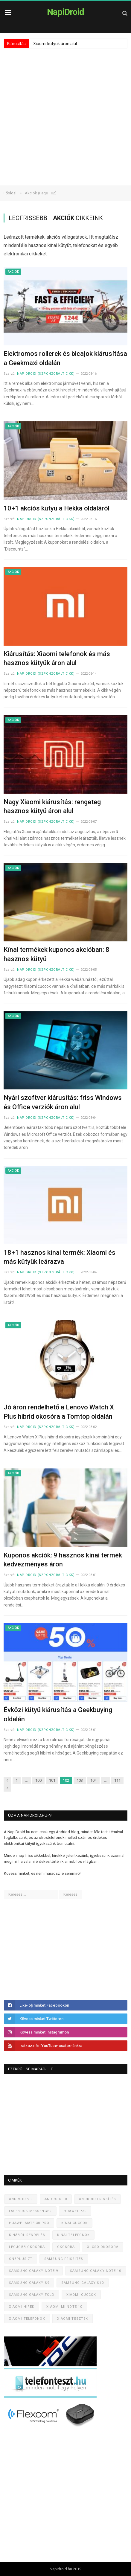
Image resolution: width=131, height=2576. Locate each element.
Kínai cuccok (74, 2223)
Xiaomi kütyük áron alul (55, 43)
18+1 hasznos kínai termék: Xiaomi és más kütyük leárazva (59, 1257)
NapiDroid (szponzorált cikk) (45, 374)
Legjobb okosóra (27, 2247)
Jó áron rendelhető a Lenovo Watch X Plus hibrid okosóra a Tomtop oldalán (59, 1411)
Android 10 (56, 2199)
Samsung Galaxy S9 (29, 2283)
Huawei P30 (75, 2211)
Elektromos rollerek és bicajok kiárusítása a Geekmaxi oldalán (65, 358)
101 (52, 1780)
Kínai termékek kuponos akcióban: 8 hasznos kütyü (56, 954)
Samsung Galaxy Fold (31, 2295)
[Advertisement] (65, 116)
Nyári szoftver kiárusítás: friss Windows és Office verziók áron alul (63, 1102)
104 (93, 1780)
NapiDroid (65, 12)
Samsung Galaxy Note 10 (95, 2271)
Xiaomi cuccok (81, 2295)
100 (38, 1780)
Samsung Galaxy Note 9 (33, 2271)
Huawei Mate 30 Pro (29, 2223)
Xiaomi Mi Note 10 (64, 2307)
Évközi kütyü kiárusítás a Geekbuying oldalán (58, 1714)
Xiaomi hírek (21, 2307)
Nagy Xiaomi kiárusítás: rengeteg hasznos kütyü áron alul (52, 806)
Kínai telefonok (73, 2235)
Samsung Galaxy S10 (82, 2283)
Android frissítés (97, 2199)
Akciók (13, 271)
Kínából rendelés (27, 2235)
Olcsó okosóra (102, 2247)
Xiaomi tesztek (72, 2319)
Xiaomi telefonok (27, 2319)
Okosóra (66, 2247)
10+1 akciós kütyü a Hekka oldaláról (56, 508)
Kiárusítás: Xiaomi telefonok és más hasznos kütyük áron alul (57, 658)
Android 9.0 (21, 2199)
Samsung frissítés (63, 2259)
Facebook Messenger (30, 2211)
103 (80, 1780)
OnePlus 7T (20, 2259)
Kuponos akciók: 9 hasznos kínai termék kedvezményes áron (63, 1559)
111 (117, 1780)
